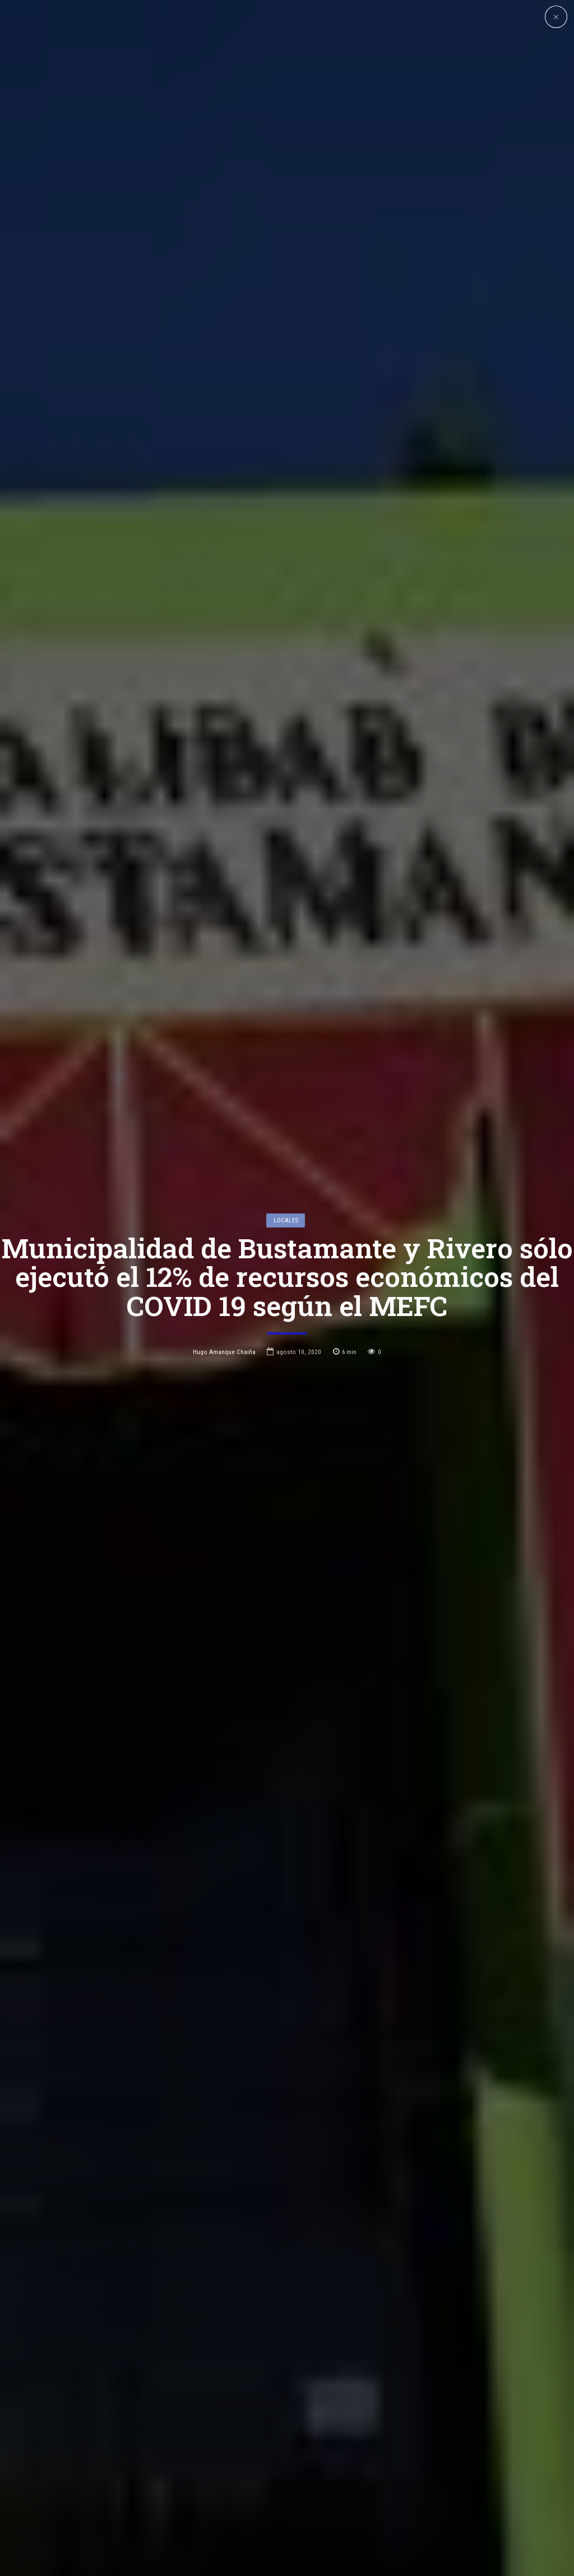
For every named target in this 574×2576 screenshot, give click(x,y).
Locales (286, 1106)
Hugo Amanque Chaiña (224, 1237)
